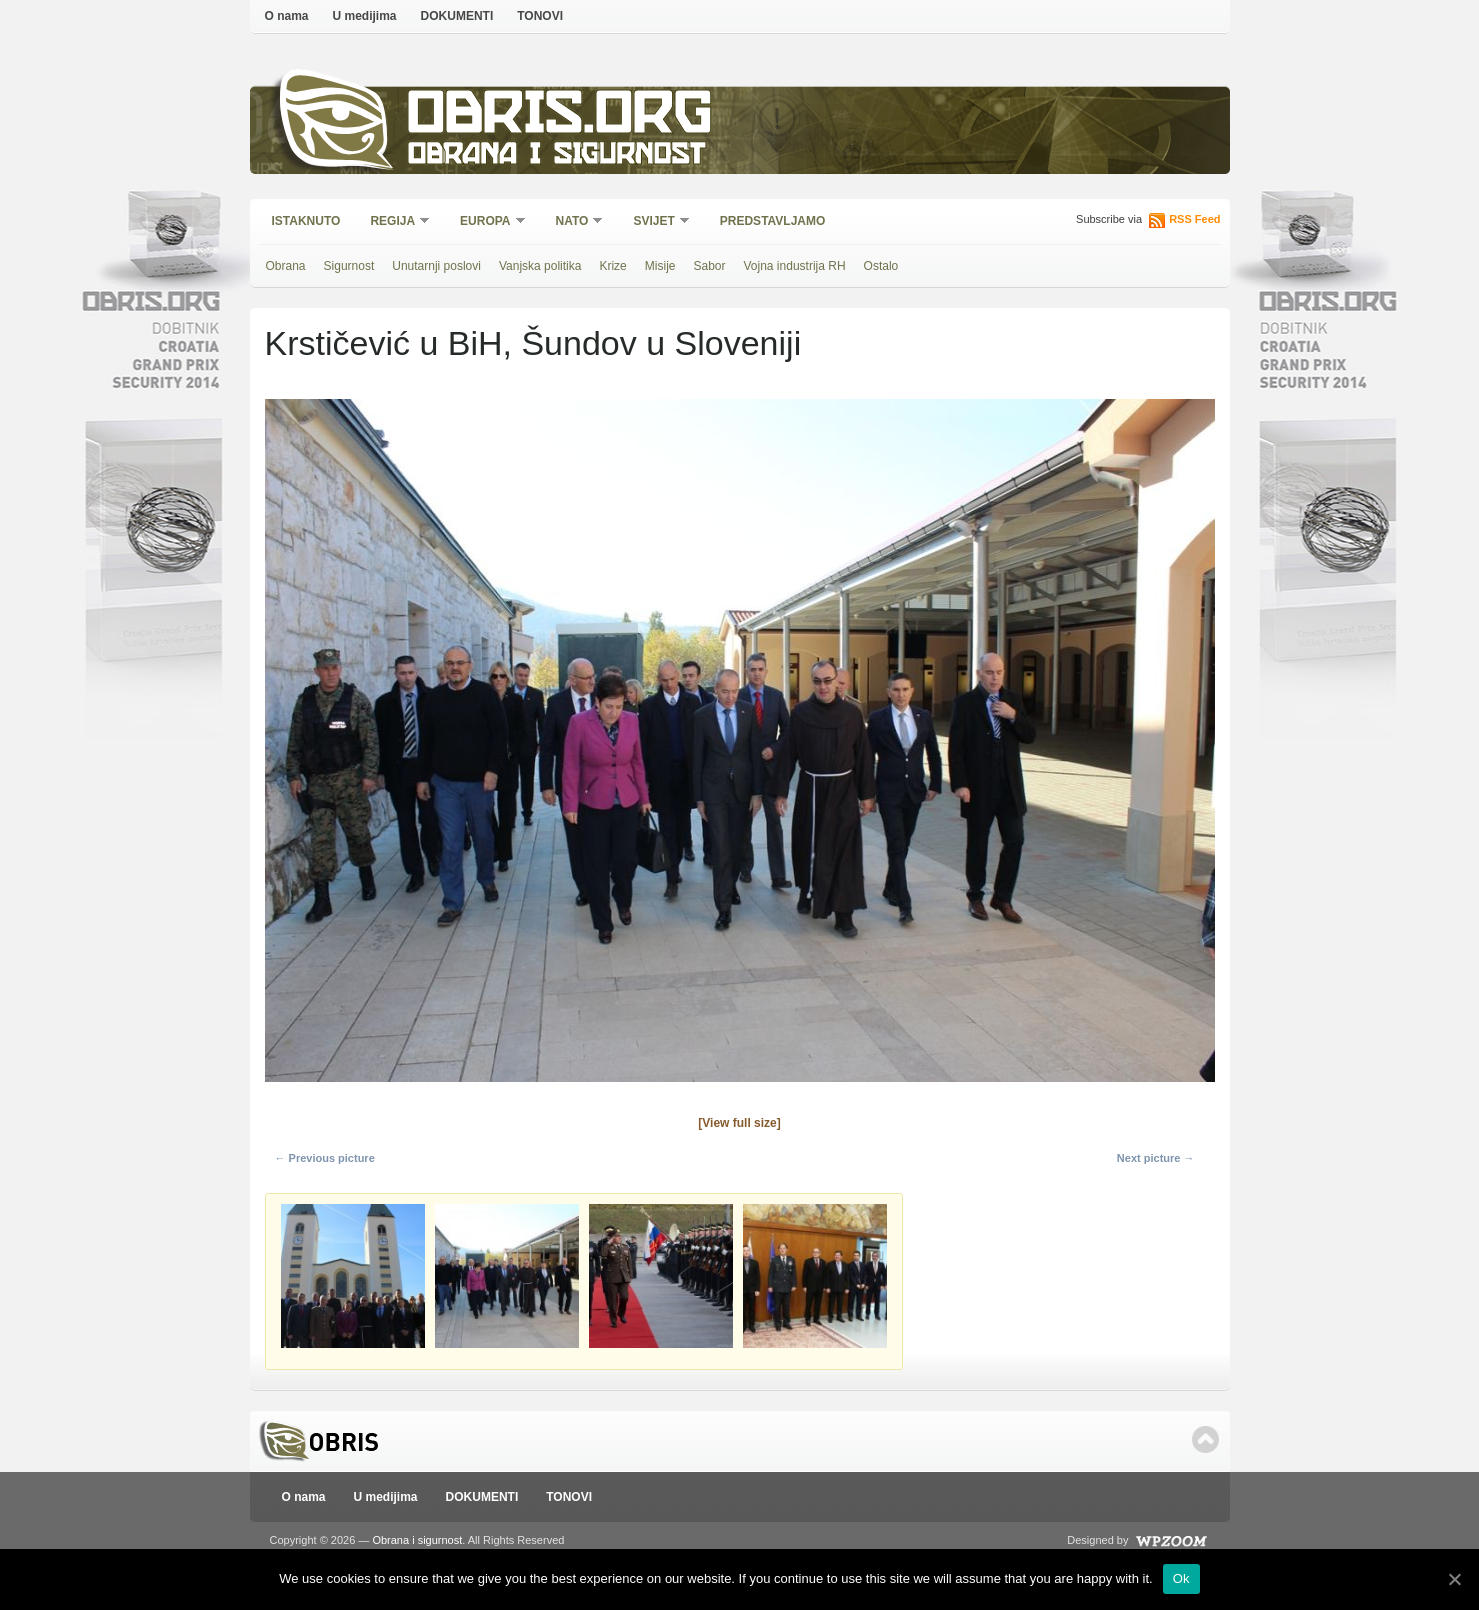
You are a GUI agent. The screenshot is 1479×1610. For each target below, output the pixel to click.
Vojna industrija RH (795, 266)
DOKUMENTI (457, 16)
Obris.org (560, 117)
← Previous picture (325, 1158)
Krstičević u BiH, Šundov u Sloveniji (533, 343)
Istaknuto (306, 221)
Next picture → (1156, 1158)
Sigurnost (349, 266)
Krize (612, 266)
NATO (573, 222)
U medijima (365, 16)
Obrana (286, 266)
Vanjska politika (540, 266)
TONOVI (540, 16)
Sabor (709, 266)
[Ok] (1454, 1579)
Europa (486, 222)
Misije (660, 266)
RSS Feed (1194, 219)
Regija (393, 222)
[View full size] (739, 1123)
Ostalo (881, 266)
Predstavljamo (773, 221)
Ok (1181, 1578)
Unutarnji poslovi (436, 266)
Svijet (654, 222)
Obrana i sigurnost (556, 156)
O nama (287, 16)
